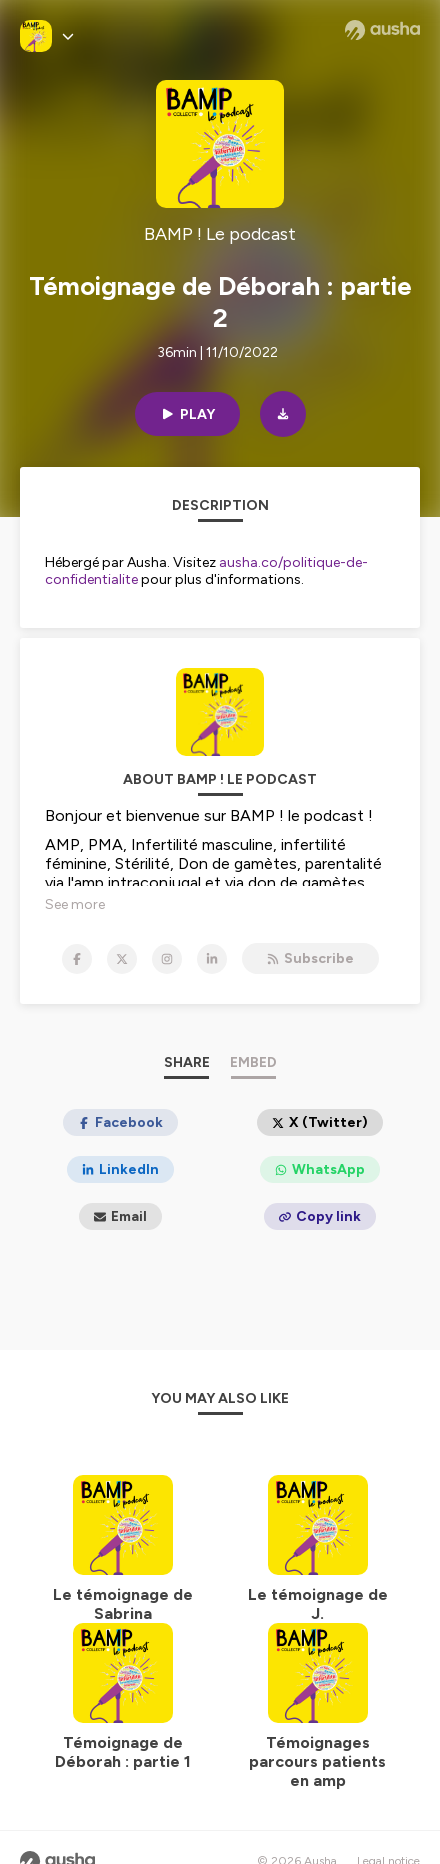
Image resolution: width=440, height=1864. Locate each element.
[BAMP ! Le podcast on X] (122, 959)
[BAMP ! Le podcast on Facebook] (77, 959)
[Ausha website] (382, 30)
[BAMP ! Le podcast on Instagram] (167, 959)
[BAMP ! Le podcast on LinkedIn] (212, 959)
